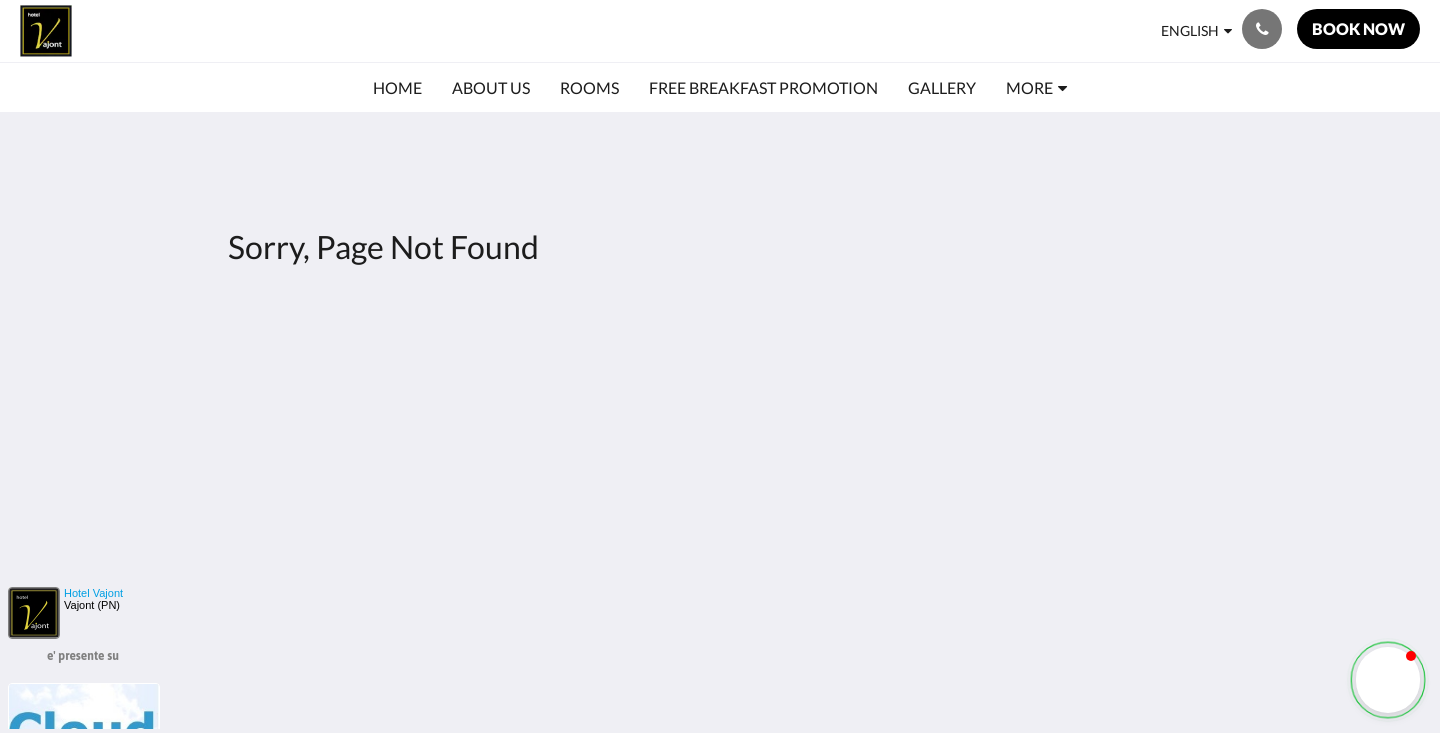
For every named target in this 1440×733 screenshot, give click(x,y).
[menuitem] (397, 88)
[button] (1388, 680)
